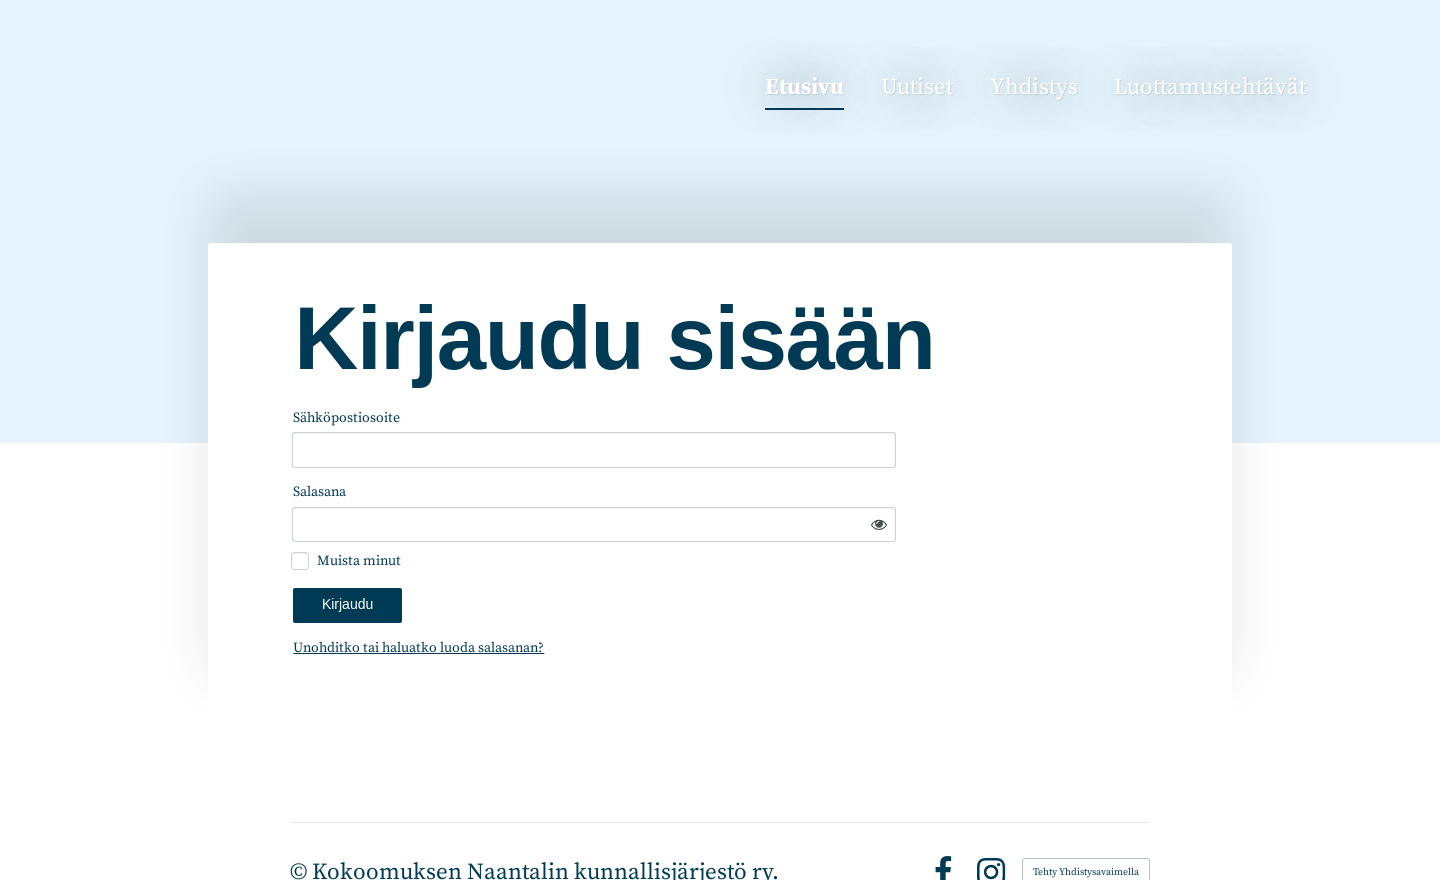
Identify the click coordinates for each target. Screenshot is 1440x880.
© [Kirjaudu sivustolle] (301, 819)
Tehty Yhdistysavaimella (1086, 820)
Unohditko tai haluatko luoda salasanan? (586, 595)
